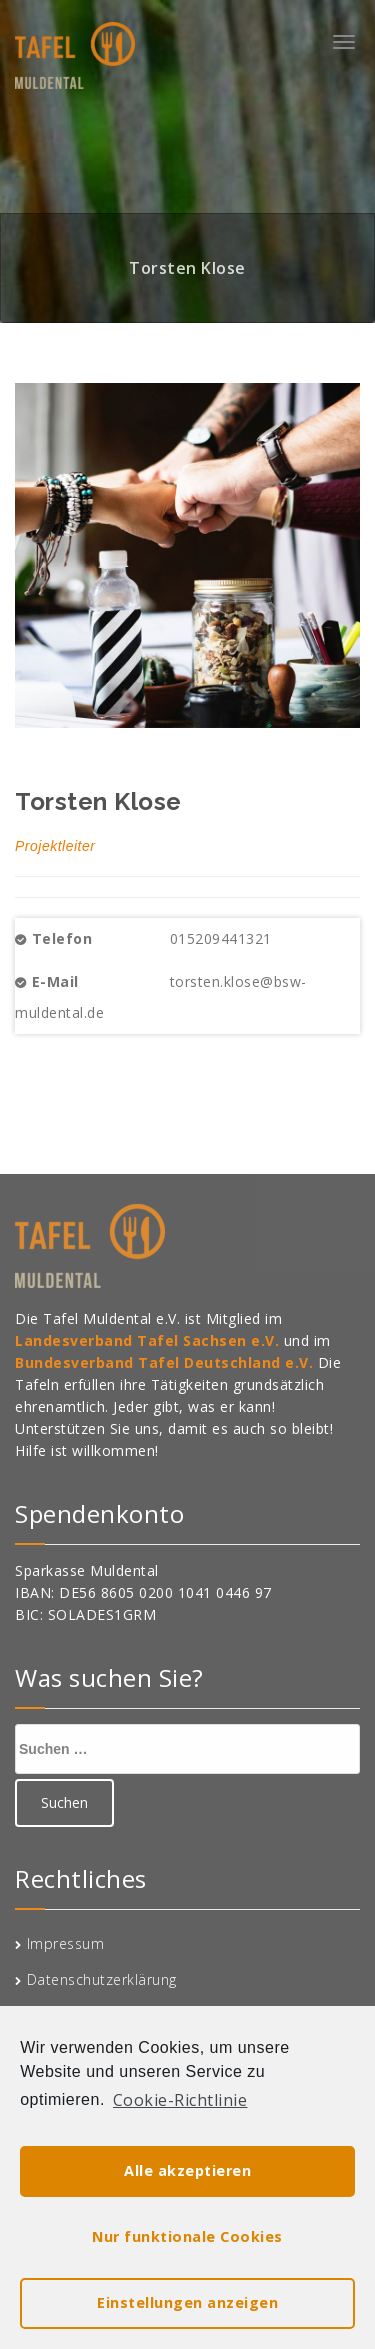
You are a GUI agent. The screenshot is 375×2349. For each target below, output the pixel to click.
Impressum (66, 1943)
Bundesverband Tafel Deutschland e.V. (166, 1362)
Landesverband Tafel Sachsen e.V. (149, 1340)
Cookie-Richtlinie (180, 2100)
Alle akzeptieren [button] (187, 2170)
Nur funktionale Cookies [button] (187, 2236)
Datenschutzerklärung (102, 1979)
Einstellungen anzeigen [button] (187, 2302)
